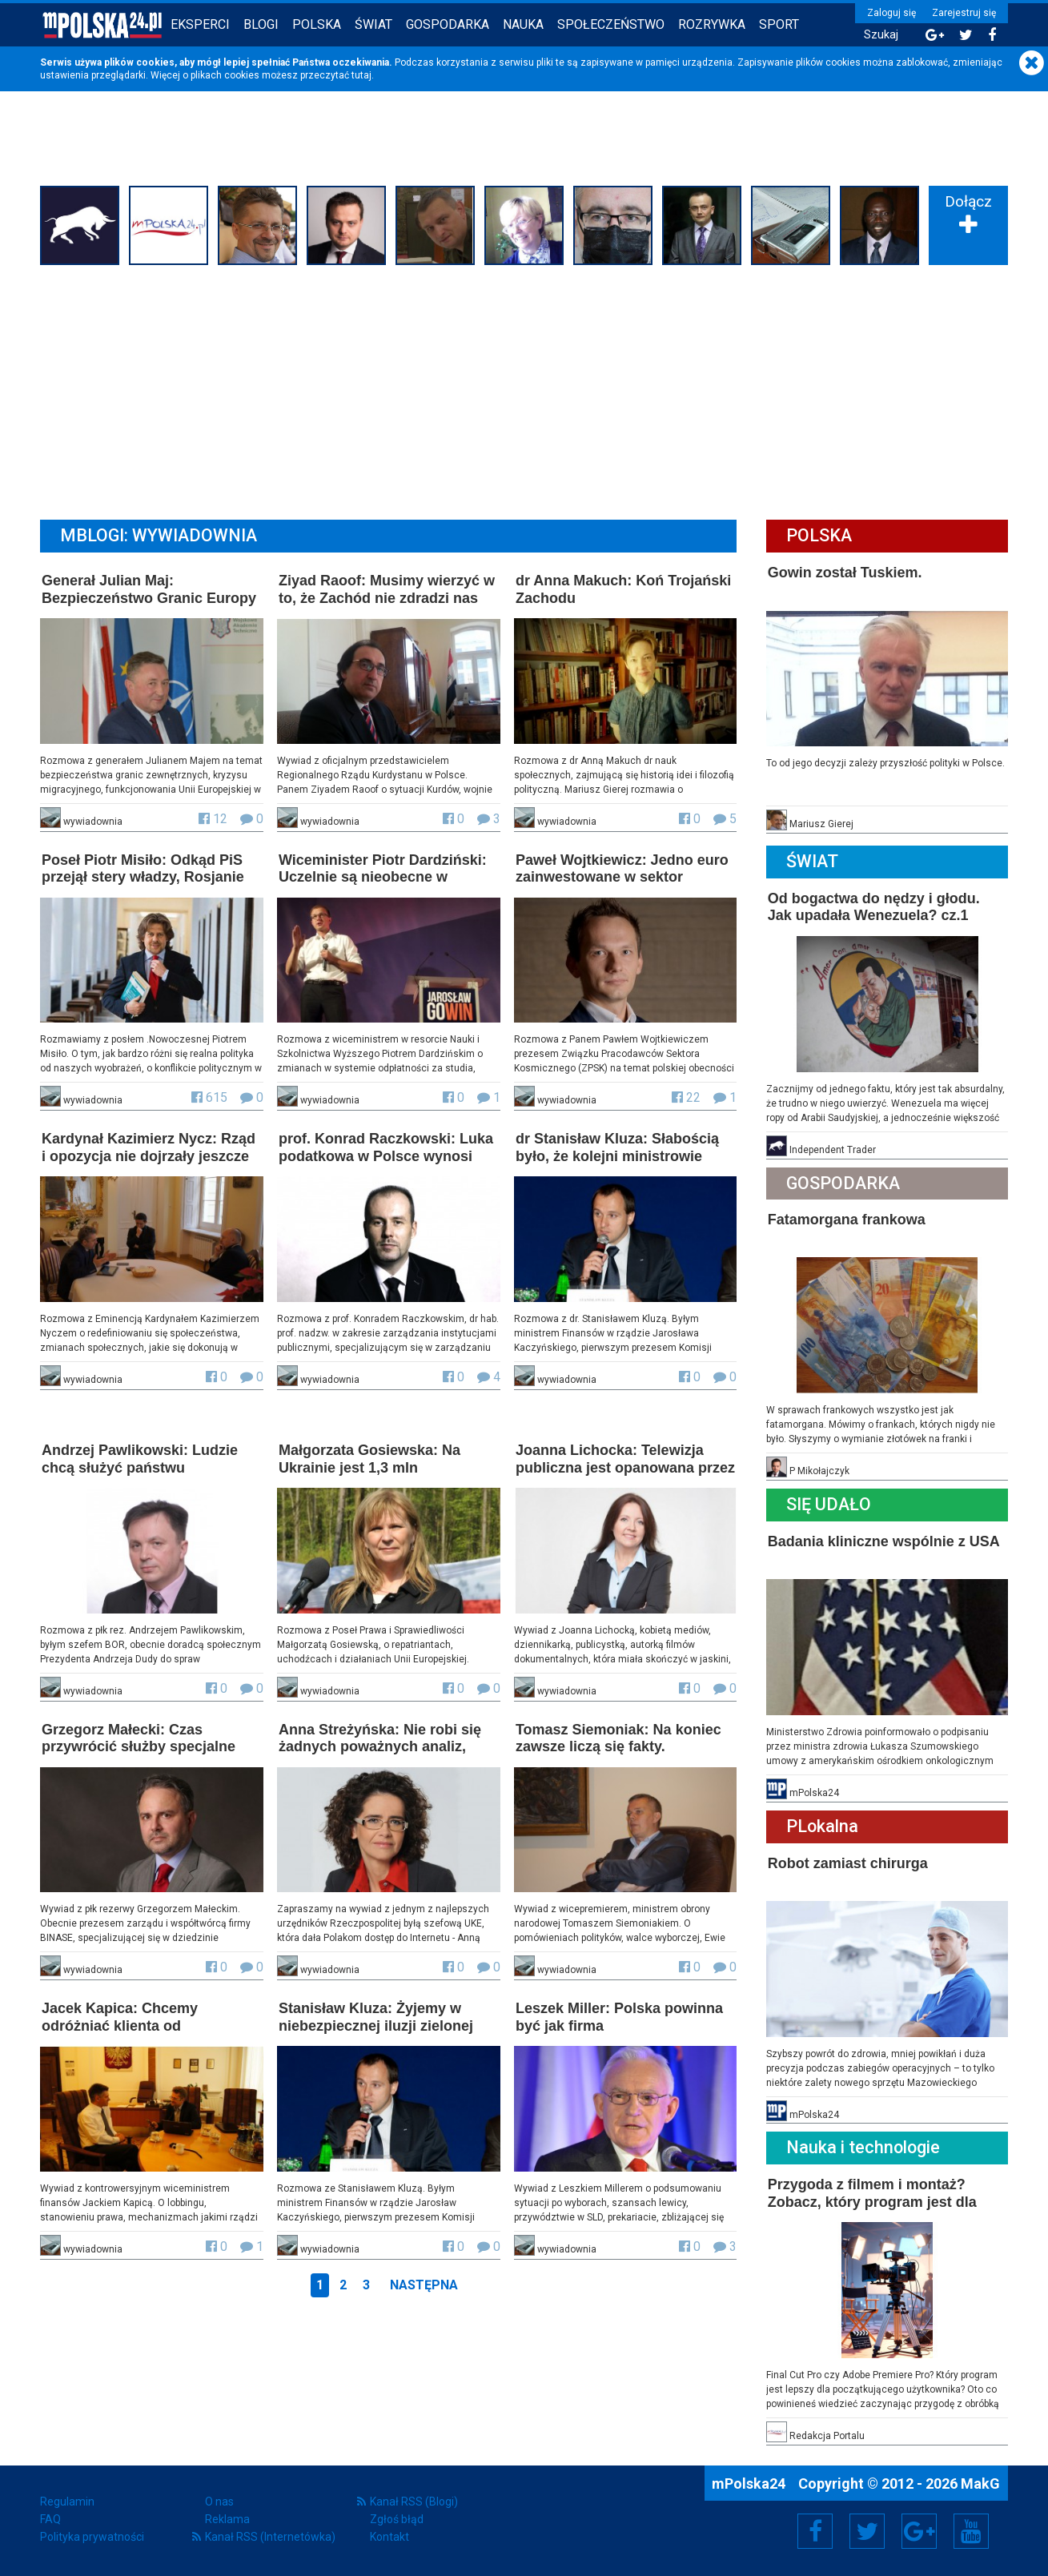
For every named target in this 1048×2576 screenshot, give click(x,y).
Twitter (867, 2531)
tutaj (361, 75)
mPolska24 (750, 2483)
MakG (980, 2483)
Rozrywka (711, 24)
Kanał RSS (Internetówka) (270, 2536)
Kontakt (389, 2536)
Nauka (523, 24)
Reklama (227, 2519)
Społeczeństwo (611, 24)
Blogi (261, 24)
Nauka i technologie (863, 2147)
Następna (424, 2285)
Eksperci (200, 24)
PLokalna (822, 1826)
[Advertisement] (524, 390)
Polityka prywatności (92, 2536)
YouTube (971, 2531)
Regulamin (67, 2501)
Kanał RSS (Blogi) (414, 2501)
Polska (316, 24)
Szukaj (881, 35)
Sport (779, 24)
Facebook (815, 2531)
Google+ (919, 2531)
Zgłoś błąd (397, 2519)
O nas (219, 2501)
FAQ (50, 2519)
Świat (373, 24)
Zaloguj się (891, 12)
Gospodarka (447, 24)
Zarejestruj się (964, 12)
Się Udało (828, 1504)
